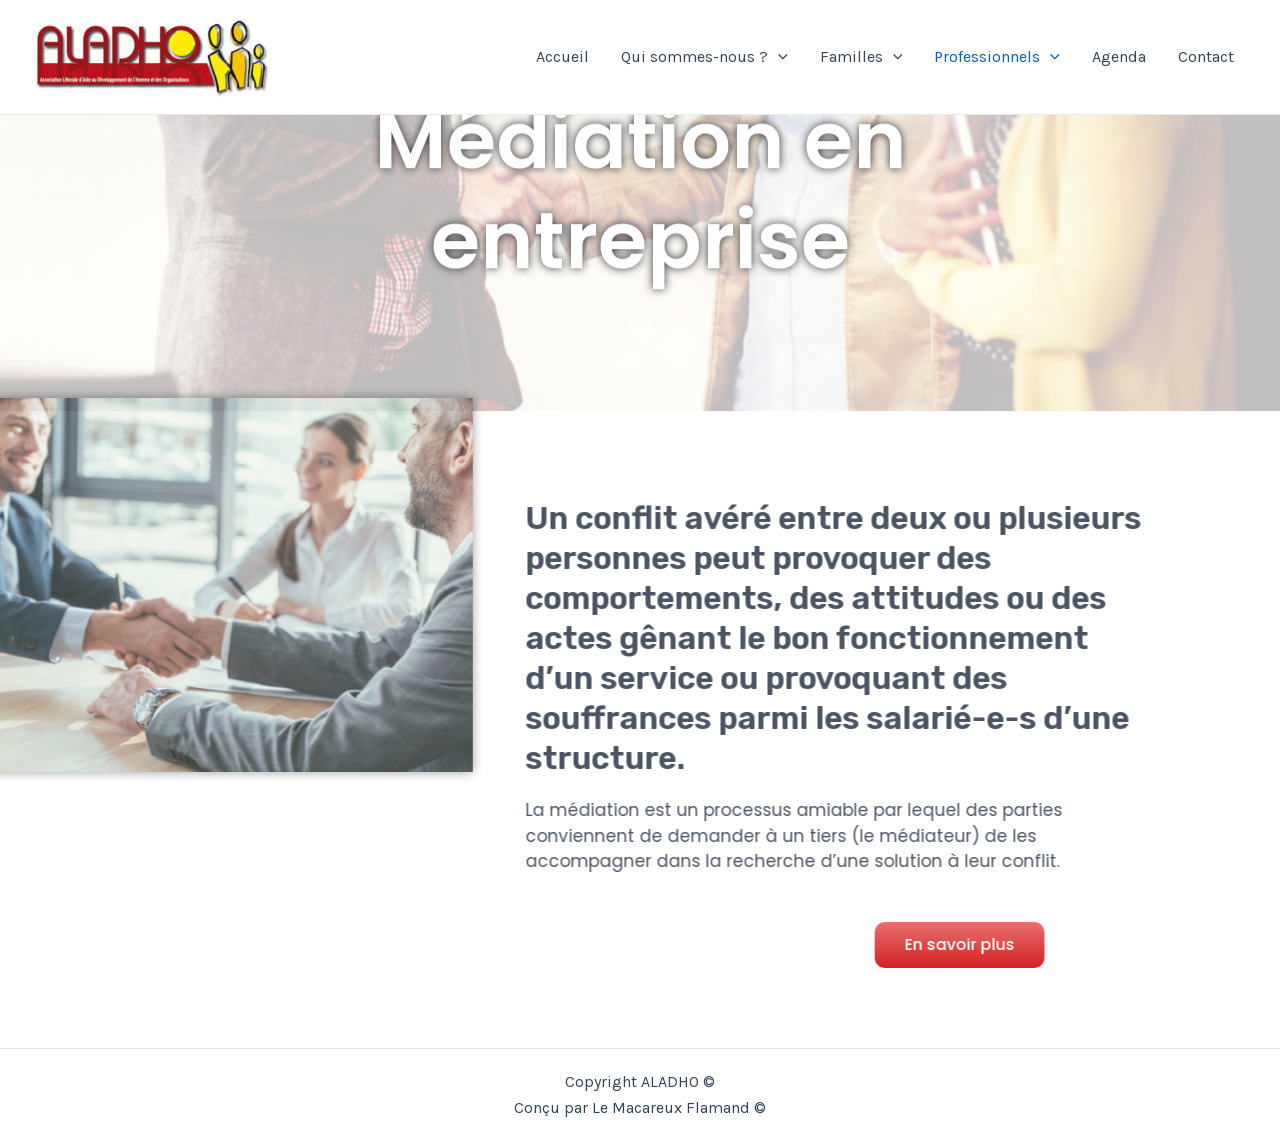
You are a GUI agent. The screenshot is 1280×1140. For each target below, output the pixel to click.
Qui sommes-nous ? (704, 57)
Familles (861, 57)
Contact (1206, 56)
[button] (964, 945)
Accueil (562, 56)
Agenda (1119, 56)
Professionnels (997, 57)
